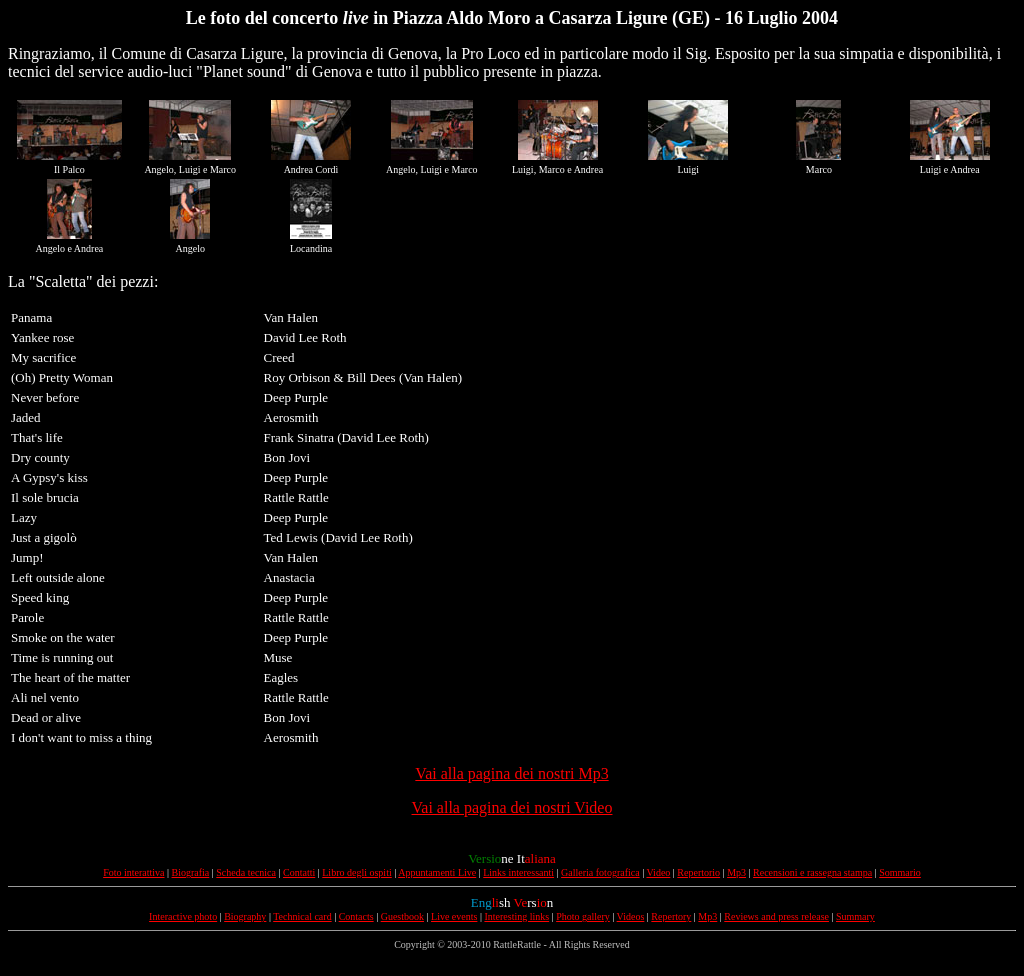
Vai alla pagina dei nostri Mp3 (511, 773)
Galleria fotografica (600, 872)
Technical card (302, 916)
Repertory (671, 916)
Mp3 (736, 872)
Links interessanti (518, 872)
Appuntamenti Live (437, 872)
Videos (631, 916)
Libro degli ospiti (356, 872)
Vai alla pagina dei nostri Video (512, 807)
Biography (245, 916)
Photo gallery (583, 916)
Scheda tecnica (246, 872)
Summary (855, 916)
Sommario (900, 872)
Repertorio (698, 872)
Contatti (299, 872)
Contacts (356, 916)
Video (658, 872)
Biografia (191, 872)
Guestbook (402, 916)
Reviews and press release (776, 916)
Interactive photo (183, 916)
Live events (454, 916)
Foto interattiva (133, 872)
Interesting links (516, 916)
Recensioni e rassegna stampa (812, 872)
